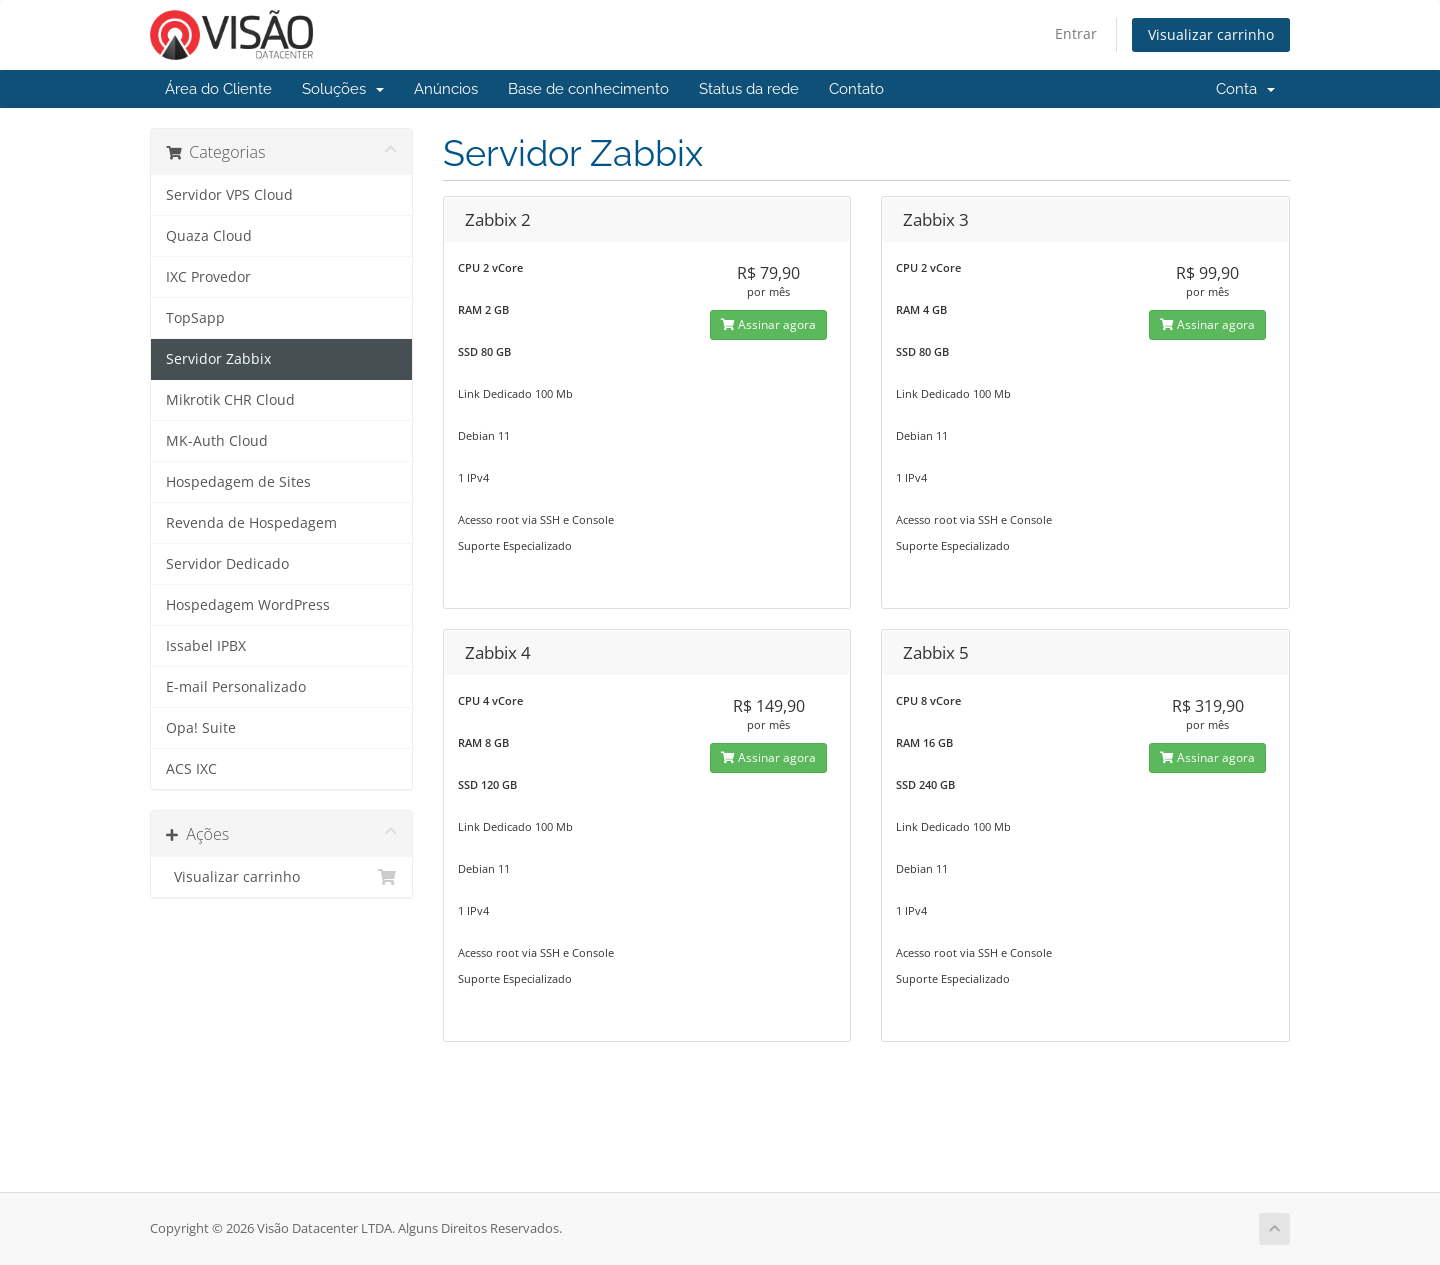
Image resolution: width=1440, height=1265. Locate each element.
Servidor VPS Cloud (229, 195)
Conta (1245, 89)
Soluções (343, 89)
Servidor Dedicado (227, 564)
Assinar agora (768, 324)
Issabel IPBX (206, 646)
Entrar (1076, 33)
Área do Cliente (218, 89)
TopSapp (195, 318)
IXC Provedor (208, 277)
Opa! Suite (201, 728)
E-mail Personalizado (236, 687)
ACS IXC (191, 769)
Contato (856, 89)
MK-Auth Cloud (217, 441)
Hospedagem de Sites (238, 482)
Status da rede (749, 89)
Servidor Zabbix (218, 359)
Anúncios (446, 89)
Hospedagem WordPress (248, 605)
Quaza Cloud (209, 236)
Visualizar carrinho (1211, 34)
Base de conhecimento (588, 89)
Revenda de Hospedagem (251, 523)
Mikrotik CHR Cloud (230, 400)
